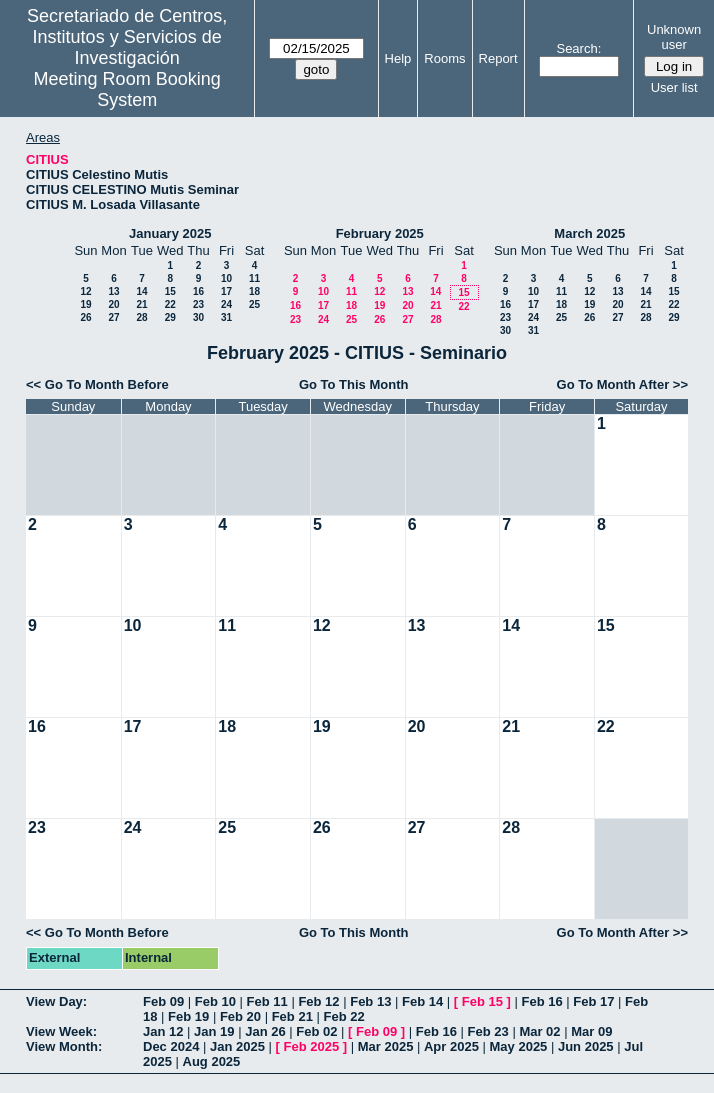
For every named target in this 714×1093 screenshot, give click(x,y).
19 (85, 304)
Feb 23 (488, 1031)
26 (85, 317)
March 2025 (589, 233)
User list (674, 87)
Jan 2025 (237, 1046)
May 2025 (519, 1046)
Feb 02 (316, 1031)
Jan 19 (214, 1031)
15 (170, 291)
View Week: (61, 1031)
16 (198, 291)
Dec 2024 (171, 1046)
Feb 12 (318, 1001)
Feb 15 (482, 1001)
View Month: (64, 1046)
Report (498, 58)
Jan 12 (163, 1031)
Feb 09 (163, 1001)
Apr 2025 (451, 1046)
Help (398, 58)
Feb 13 (370, 1001)
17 (226, 291)
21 (141, 304)
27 (113, 317)
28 (141, 317)
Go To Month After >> (622, 384)
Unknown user (674, 37)
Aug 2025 (212, 1061)
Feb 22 (343, 1016)
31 (226, 317)
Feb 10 (215, 1001)
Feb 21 (292, 1016)
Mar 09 (591, 1031)
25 (254, 304)
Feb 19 (188, 1016)
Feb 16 (541, 1001)
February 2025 (380, 233)
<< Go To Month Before (97, 384)
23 (198, 304)
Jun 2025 (586, 1046)
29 (170, 317)
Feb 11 (267, 1001)
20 (113, 304)
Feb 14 (422, 1001)
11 (254, 278)
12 (85, 291)
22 (170, 304)
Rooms (444, 58)
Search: (578, 48)
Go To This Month (354, 384)
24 (226, 304)
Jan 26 (265, 1031)
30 (198, 317)
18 (254, 291)
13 (113, 291)
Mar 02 (539, 1031)
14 (141, 291)
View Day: (56, 1001)
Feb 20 (240, 1016)
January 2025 (170, 233)
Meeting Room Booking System (127, 89)
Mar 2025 (386, 1046)
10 (226, 278)
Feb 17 (593, 1001)
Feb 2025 (312, 1046)
